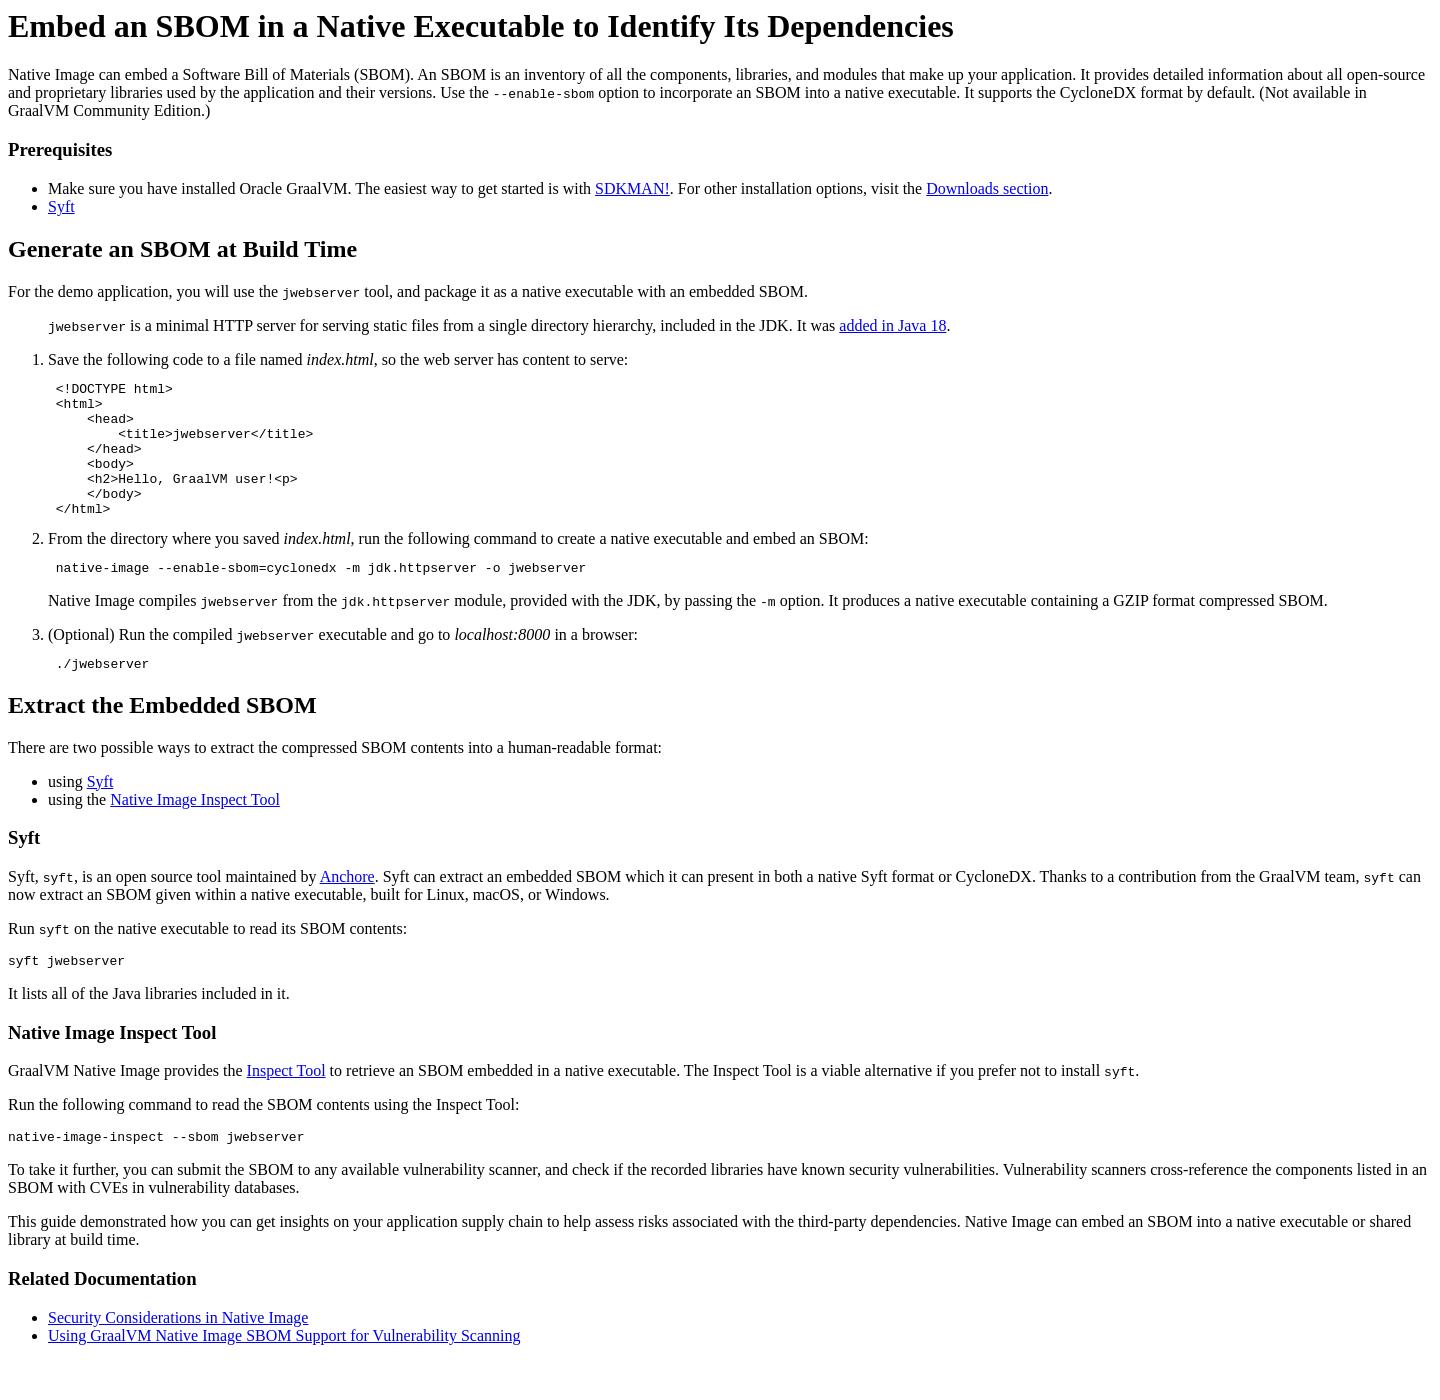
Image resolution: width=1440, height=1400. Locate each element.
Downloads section (987, 188)
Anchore (347, 909)
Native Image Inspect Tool (195, 832)
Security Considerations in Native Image (178, 1356)
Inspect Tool (286, 1106)
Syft (61, 206)
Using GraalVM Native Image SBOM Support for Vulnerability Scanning (284, 1374)
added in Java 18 (892, 325)
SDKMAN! (632, 188)
